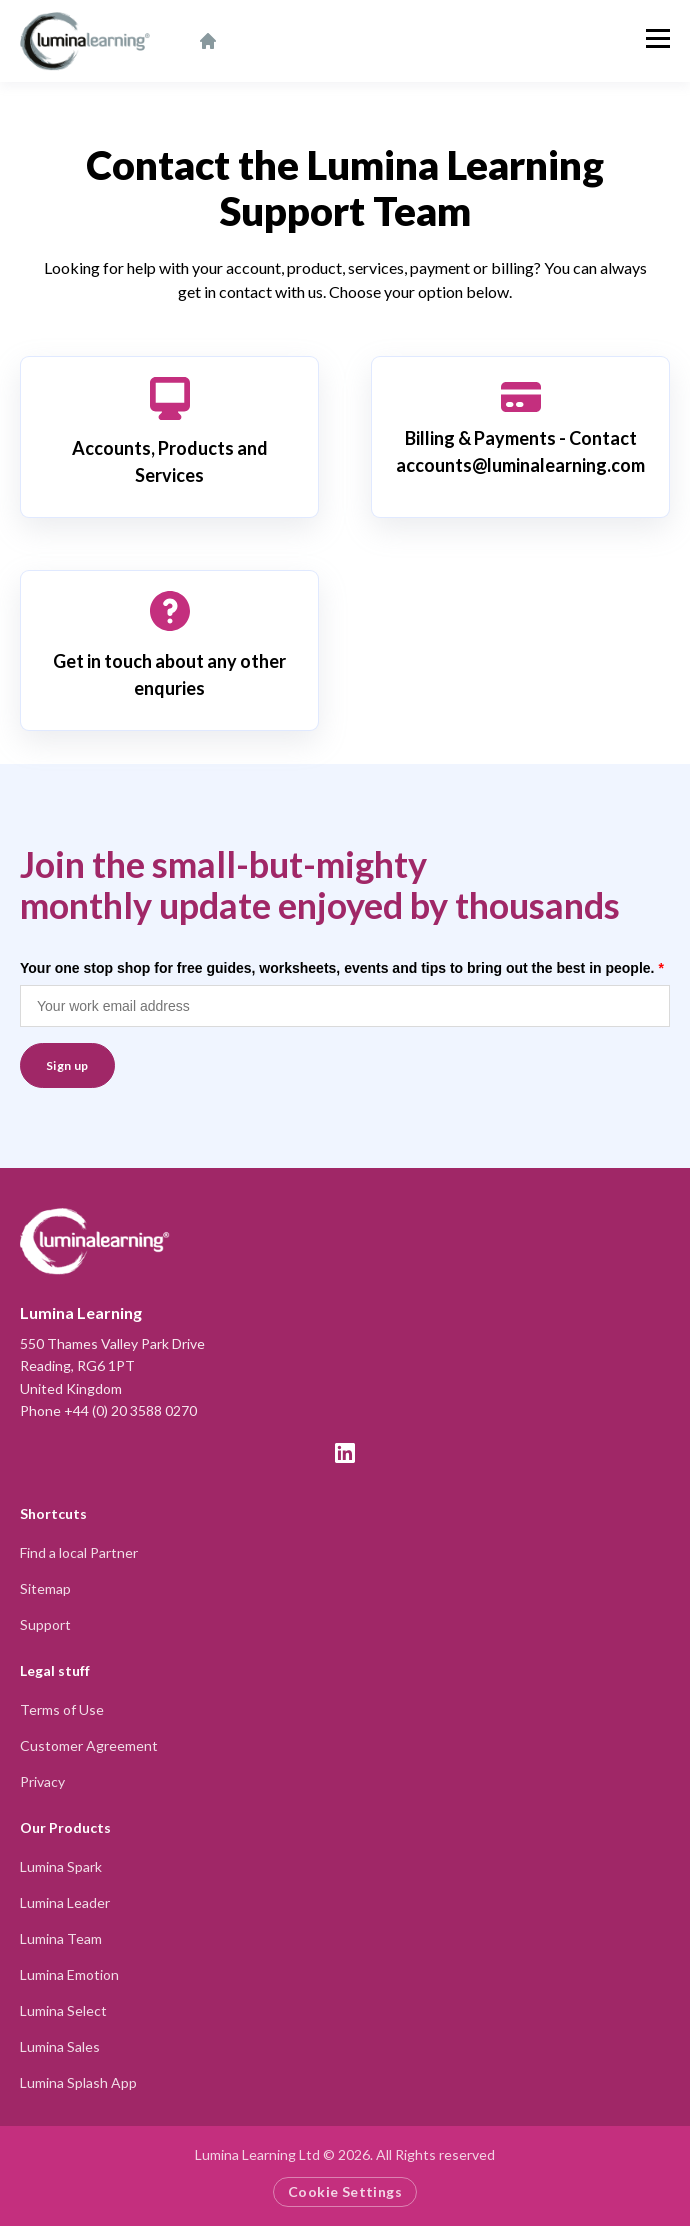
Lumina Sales (60, 2046)
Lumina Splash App (78, 2082)
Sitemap (45, 1588)
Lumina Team (61, 1938)
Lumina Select (63, 2010)
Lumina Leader (65, 1902)
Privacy (42, 1781)
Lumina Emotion (69, 1974)
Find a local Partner (79, 1552)
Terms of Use (62, 1709)
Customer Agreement (89, 1745)
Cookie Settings (345, 2191)
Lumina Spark (61, 1866)
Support (45, 1624)
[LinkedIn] (345, 1453)
